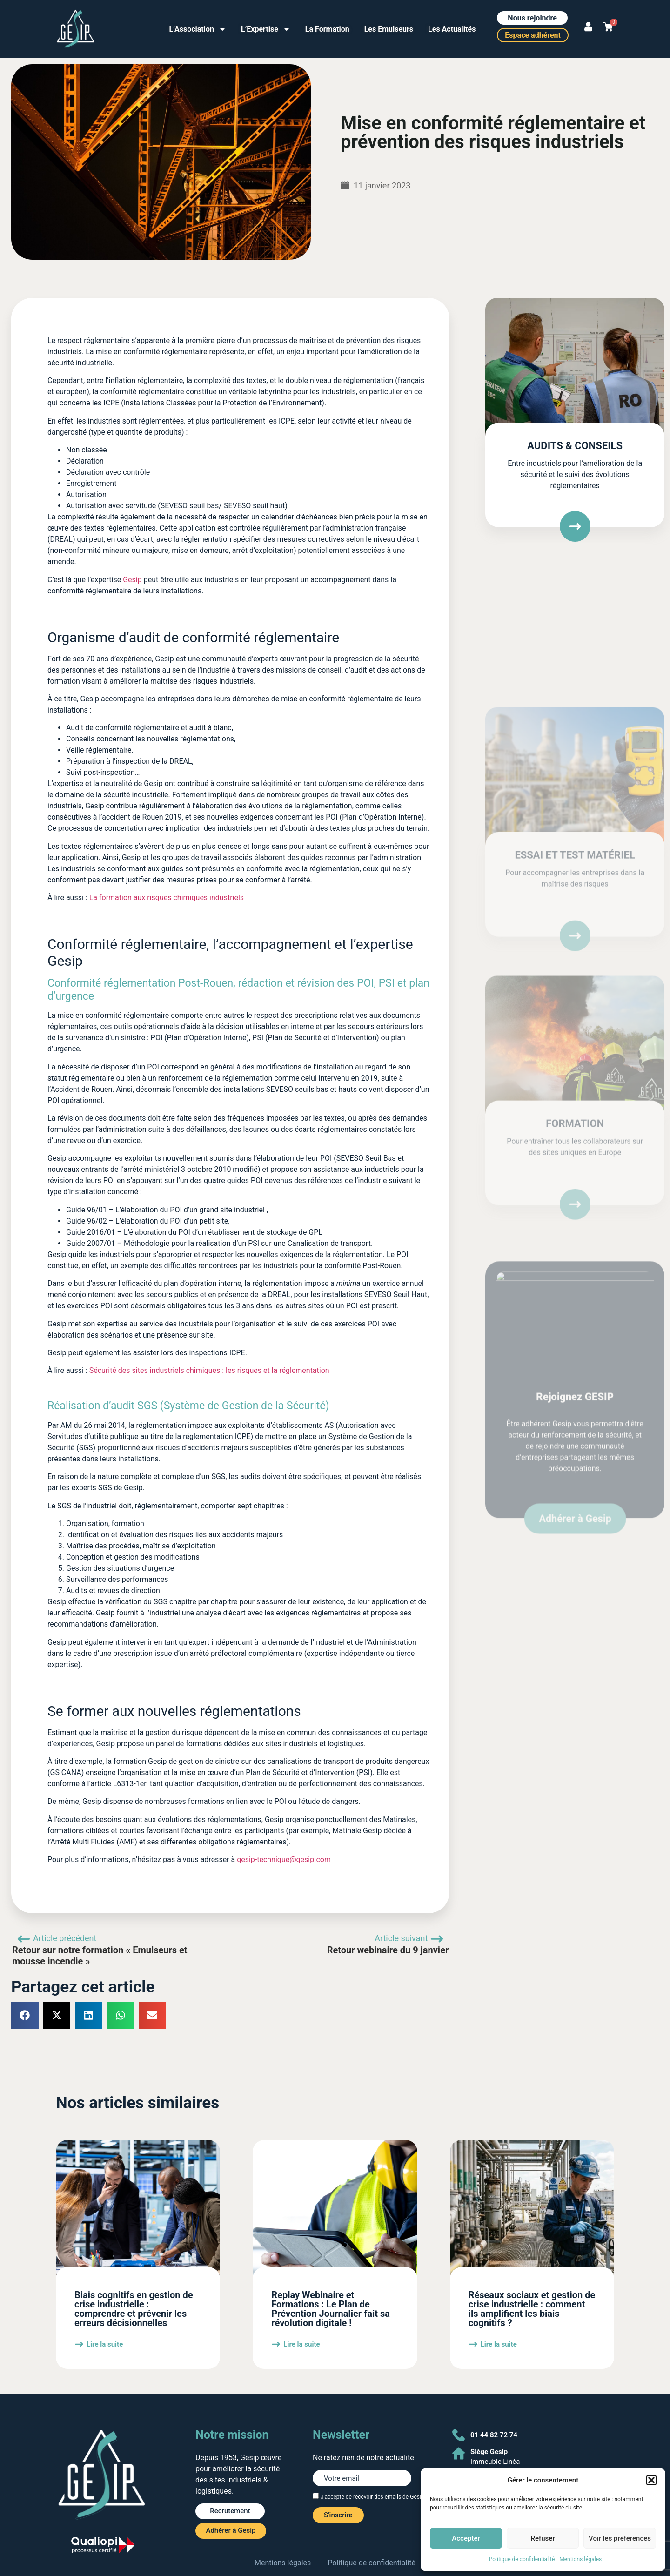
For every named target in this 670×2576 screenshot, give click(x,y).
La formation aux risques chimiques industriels (166, 897)
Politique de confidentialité (522, 2559)
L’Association (197, 29)
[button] (651, 2480)
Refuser (542, 2538)
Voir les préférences (620, 2538)
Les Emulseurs (388, 29)
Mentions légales (580, 2559)
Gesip (132, 579)
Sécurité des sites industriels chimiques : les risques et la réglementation (209, 1370)
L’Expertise (265, 29)
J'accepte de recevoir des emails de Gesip (372, 2497)
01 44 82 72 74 (493, 2435)
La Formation (327, 29)
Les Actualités (452, 29)
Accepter (466, 2538)
